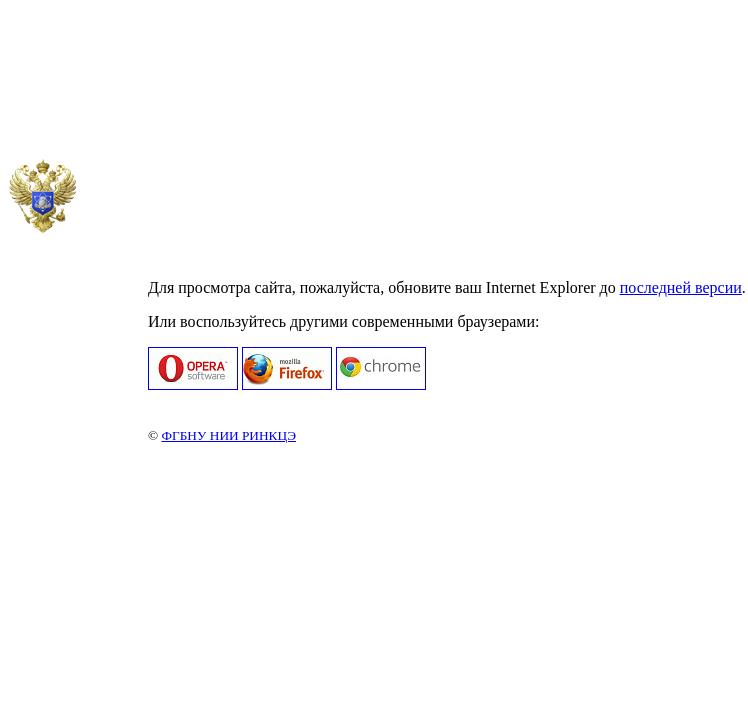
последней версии (681, 287)
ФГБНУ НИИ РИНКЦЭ (228, 435)
